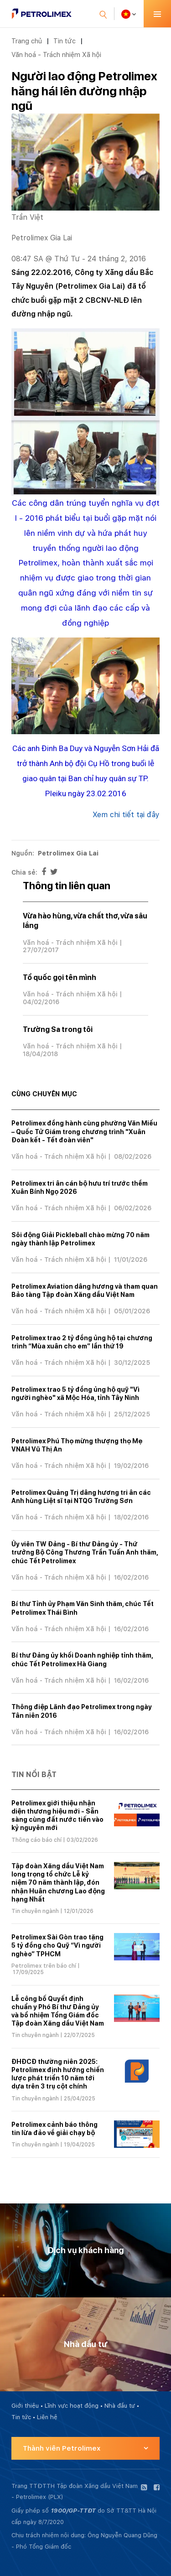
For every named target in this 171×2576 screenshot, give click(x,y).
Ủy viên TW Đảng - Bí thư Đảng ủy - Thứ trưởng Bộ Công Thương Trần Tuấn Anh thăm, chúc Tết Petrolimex (84, 1552)
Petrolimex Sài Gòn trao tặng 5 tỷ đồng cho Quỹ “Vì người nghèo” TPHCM (57, 1945)
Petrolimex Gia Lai (68, 853)
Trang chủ (26, 41)
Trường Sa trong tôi (58, 1029)
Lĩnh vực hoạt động (71, 2405)
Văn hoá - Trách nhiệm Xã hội (56, 54)
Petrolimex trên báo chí (43, 1966)
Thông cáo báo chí (36, 1840)
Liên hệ (47, 2417)
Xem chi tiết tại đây (126, 814)
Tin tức (64, 41)
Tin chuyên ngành (35, 1911)
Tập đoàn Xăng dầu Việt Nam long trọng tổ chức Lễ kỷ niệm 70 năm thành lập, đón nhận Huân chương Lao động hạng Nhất (58, 1882)
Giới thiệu (25, 2405)
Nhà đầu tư (119, 2405)
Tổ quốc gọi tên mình (59, 977)
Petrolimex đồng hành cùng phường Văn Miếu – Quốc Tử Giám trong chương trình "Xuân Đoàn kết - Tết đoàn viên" (84, 1132)
